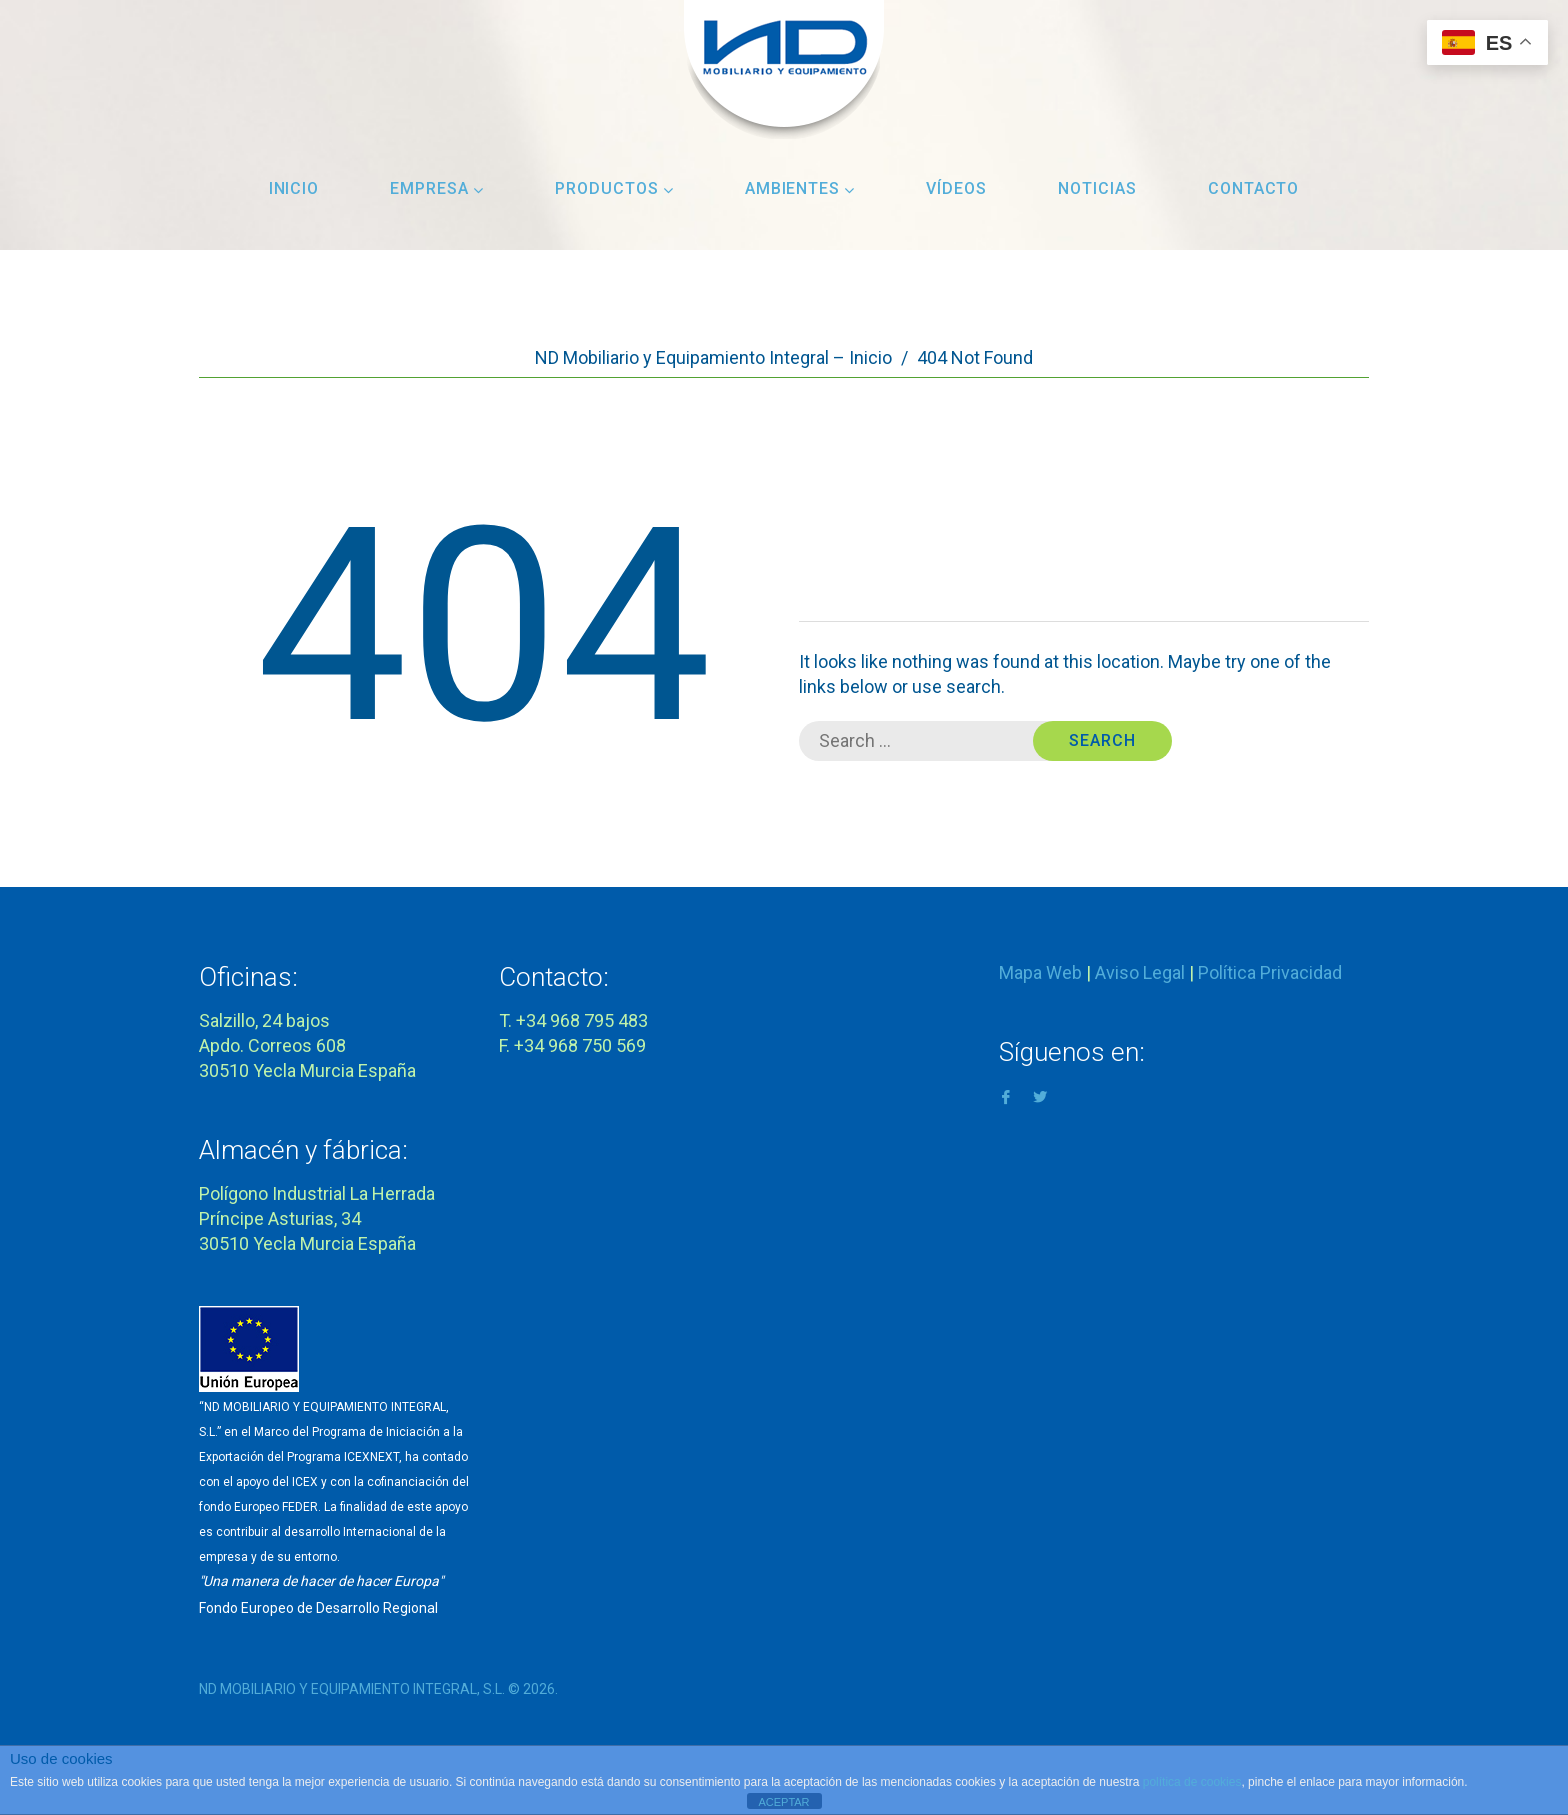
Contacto (1254, 188)
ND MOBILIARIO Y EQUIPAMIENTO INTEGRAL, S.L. (352, 1689)
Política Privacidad (1270, 972)
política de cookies (1192, 1782)
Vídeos (956, 188)
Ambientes (800, 188)
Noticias (1097, 188)
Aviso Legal (1140, 972)
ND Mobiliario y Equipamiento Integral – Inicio (713, 357)
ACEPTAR (783, 1802)
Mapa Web (1040, 972)
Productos (614, 188)
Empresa (437, 188)
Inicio (294, 188)
